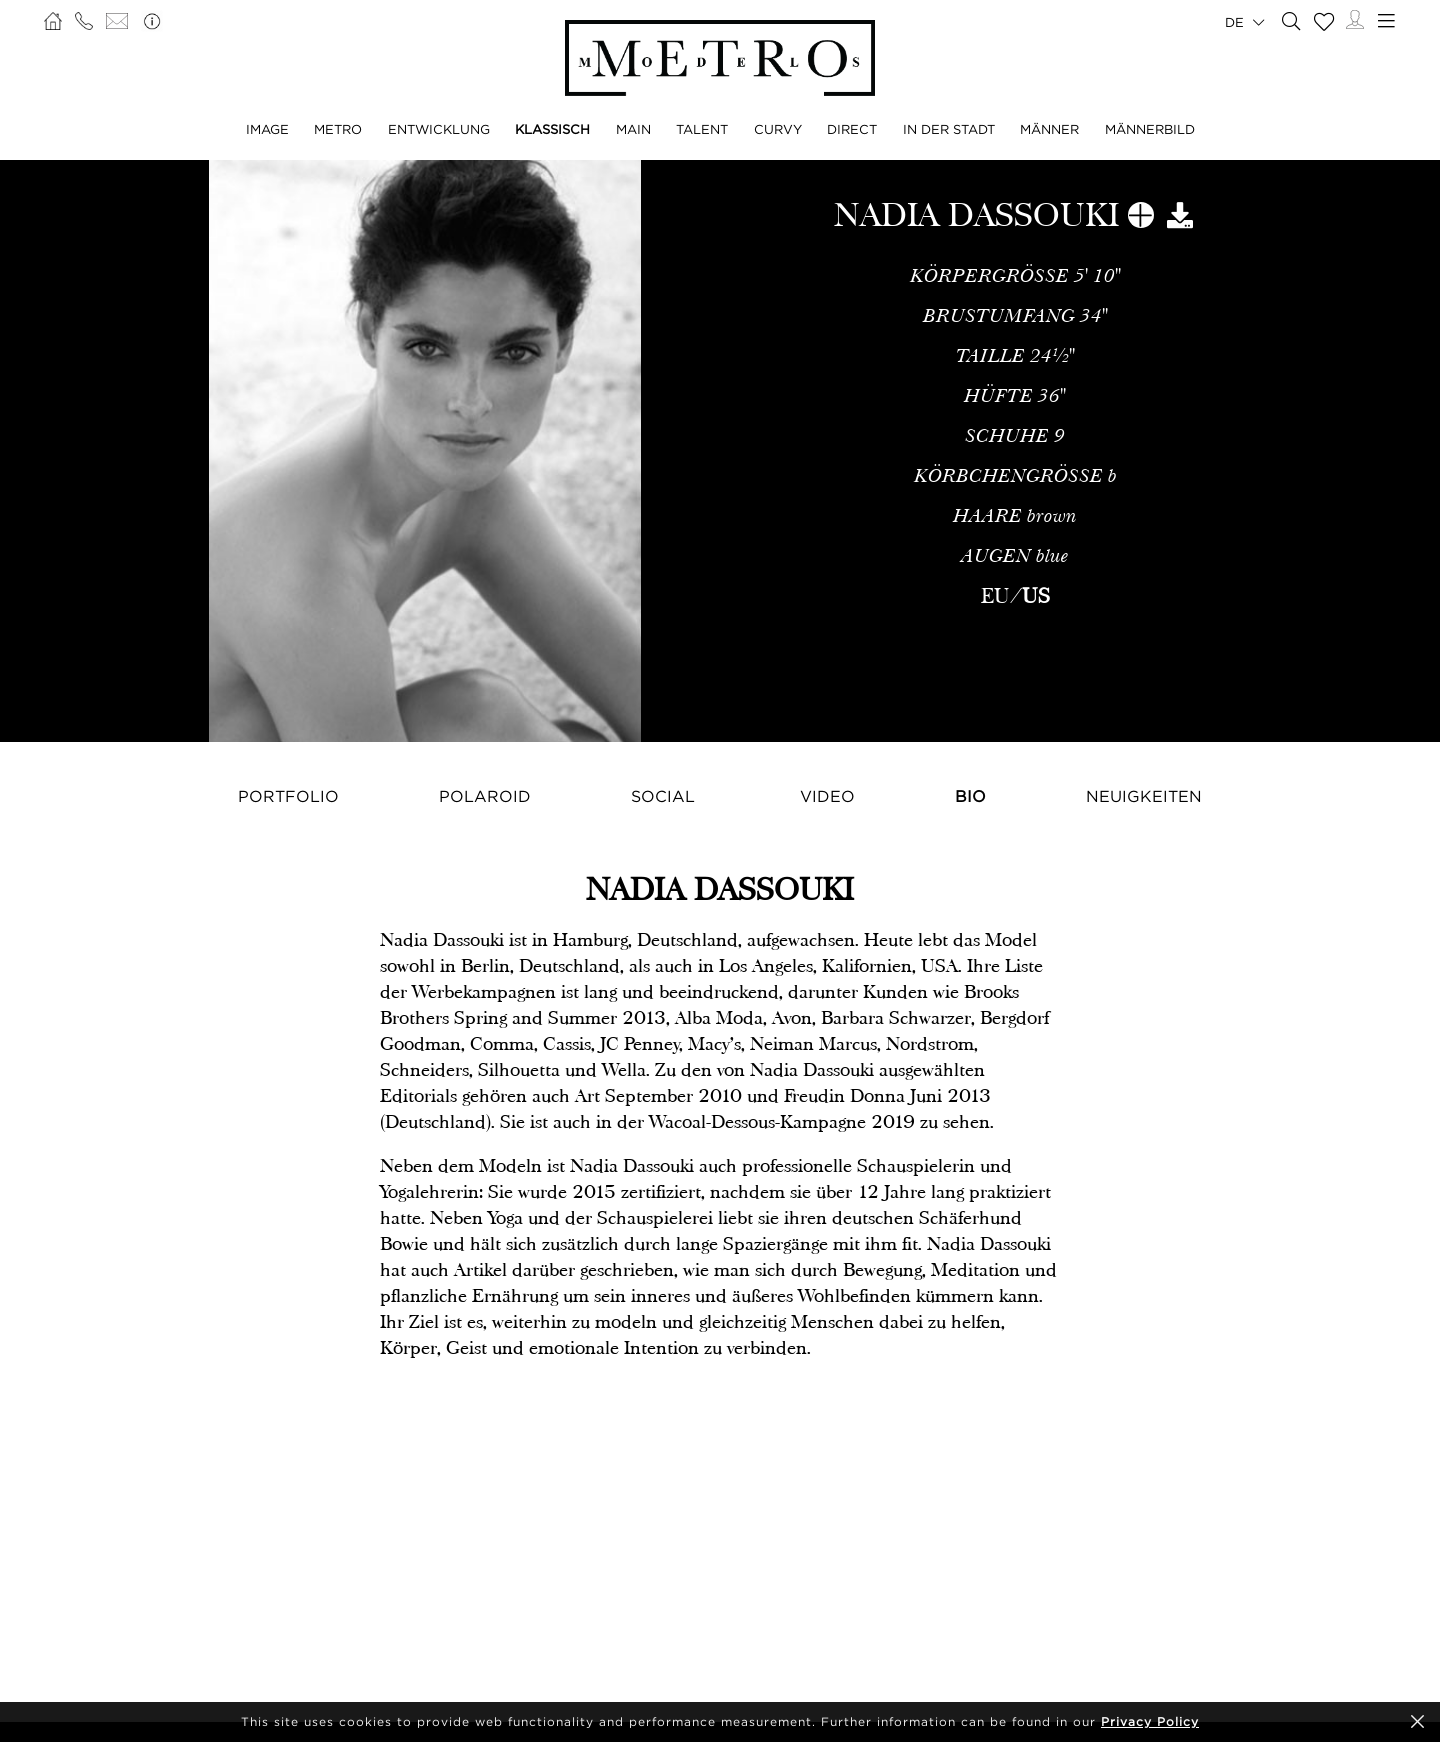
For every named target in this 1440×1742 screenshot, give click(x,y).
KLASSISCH (552, 129)
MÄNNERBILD (1150, 129)
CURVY (778, 129)
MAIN (633, 129)
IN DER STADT (949, 129)
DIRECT (852, 129)
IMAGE (267, 129)
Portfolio (288, 796)
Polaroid (485, 796)
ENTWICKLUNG (439, 129)
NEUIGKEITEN (1144, 796)
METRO (338, 129)
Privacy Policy (1150, 1721)
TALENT (702, 129)
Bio (970, 796)
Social (663, 796)
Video (827, 796)
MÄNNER (1049, 129)
